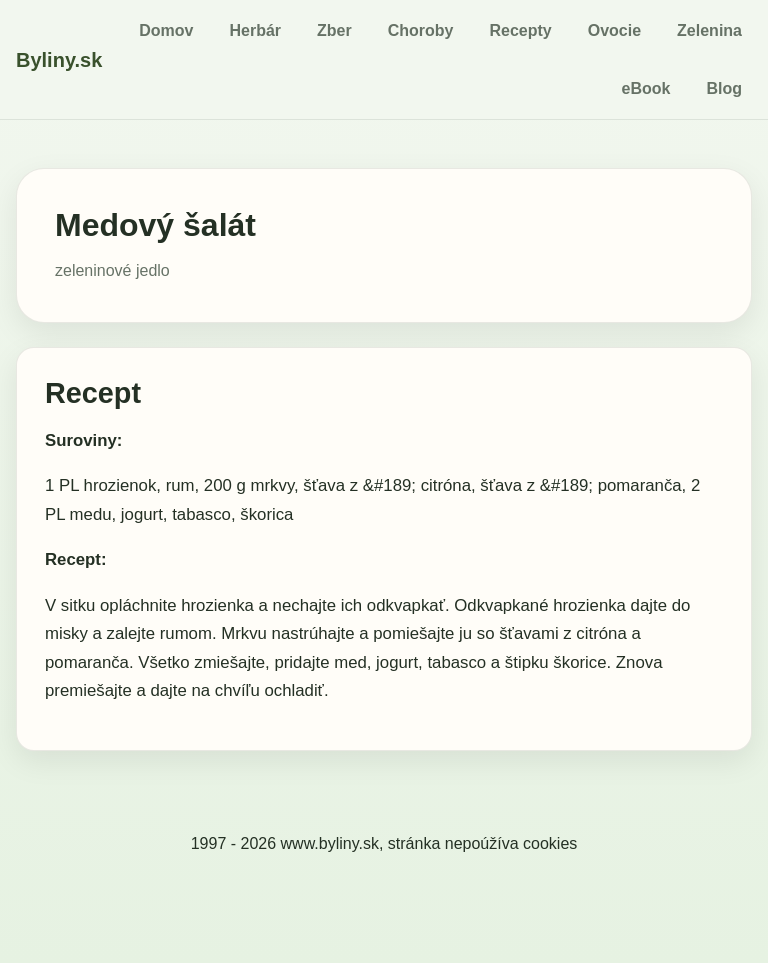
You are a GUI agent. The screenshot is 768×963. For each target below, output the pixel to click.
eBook (646, 88)
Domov (166, 30)
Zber (334, 30)
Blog (724, 88)
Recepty (520, 30)
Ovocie (614, 30)
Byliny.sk (59, 60)
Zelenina (709, 30)
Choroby (421, 30)
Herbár (255, 30)
